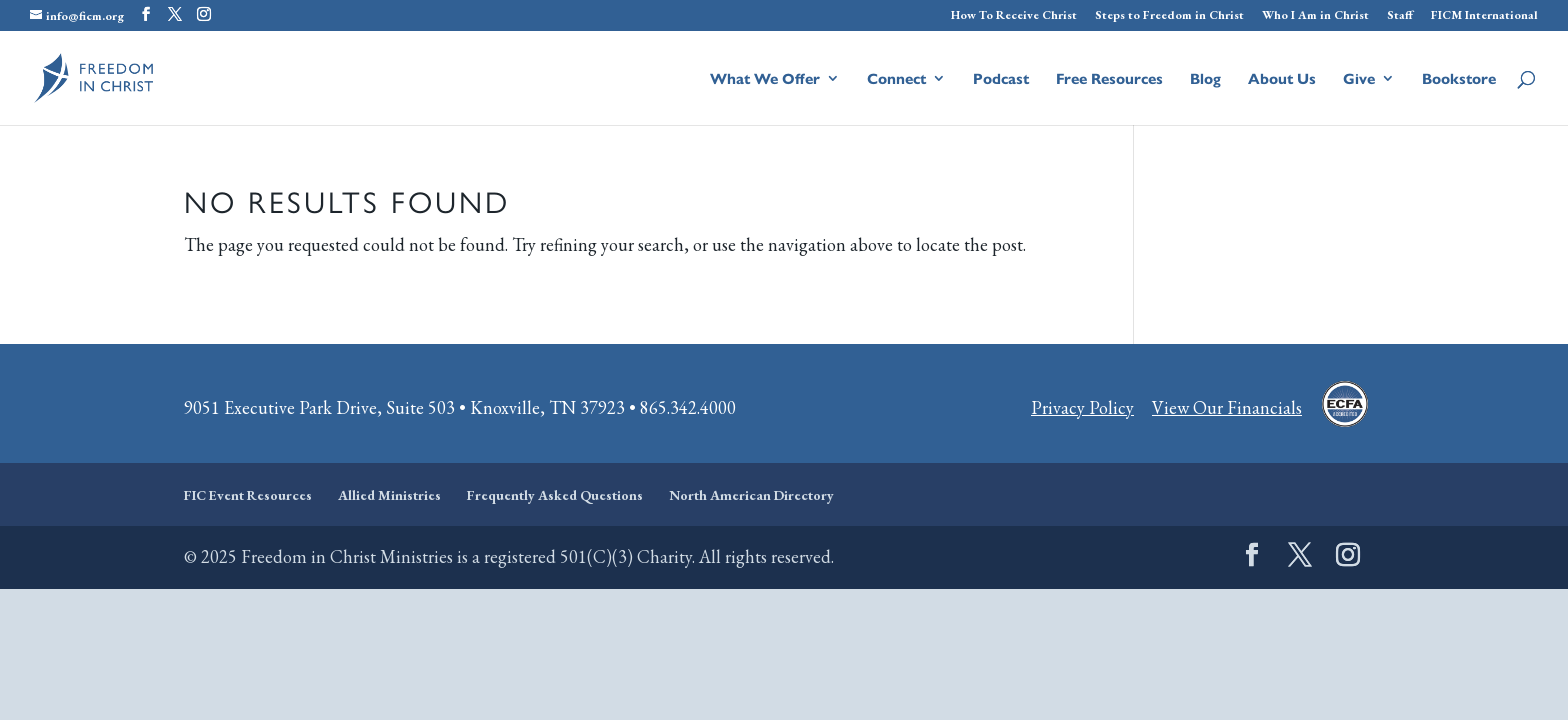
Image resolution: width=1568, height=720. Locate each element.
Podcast (1001, 79)
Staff (1400, 16)
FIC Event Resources (248, 495)
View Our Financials (1227, 407)
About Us (1282, 79)
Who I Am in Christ (1315, 16)
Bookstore (1459, 79)
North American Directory (751, 495)
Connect (896, 79)
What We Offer (765, 79)
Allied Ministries (389, 495)
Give (1359, 79)
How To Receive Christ (1014, 16)
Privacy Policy (1082, 407)
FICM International (1484, 16)
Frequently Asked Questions (555, 495)
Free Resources (1109, 79)
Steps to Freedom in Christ (1169, 16)
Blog (1205, 79)
